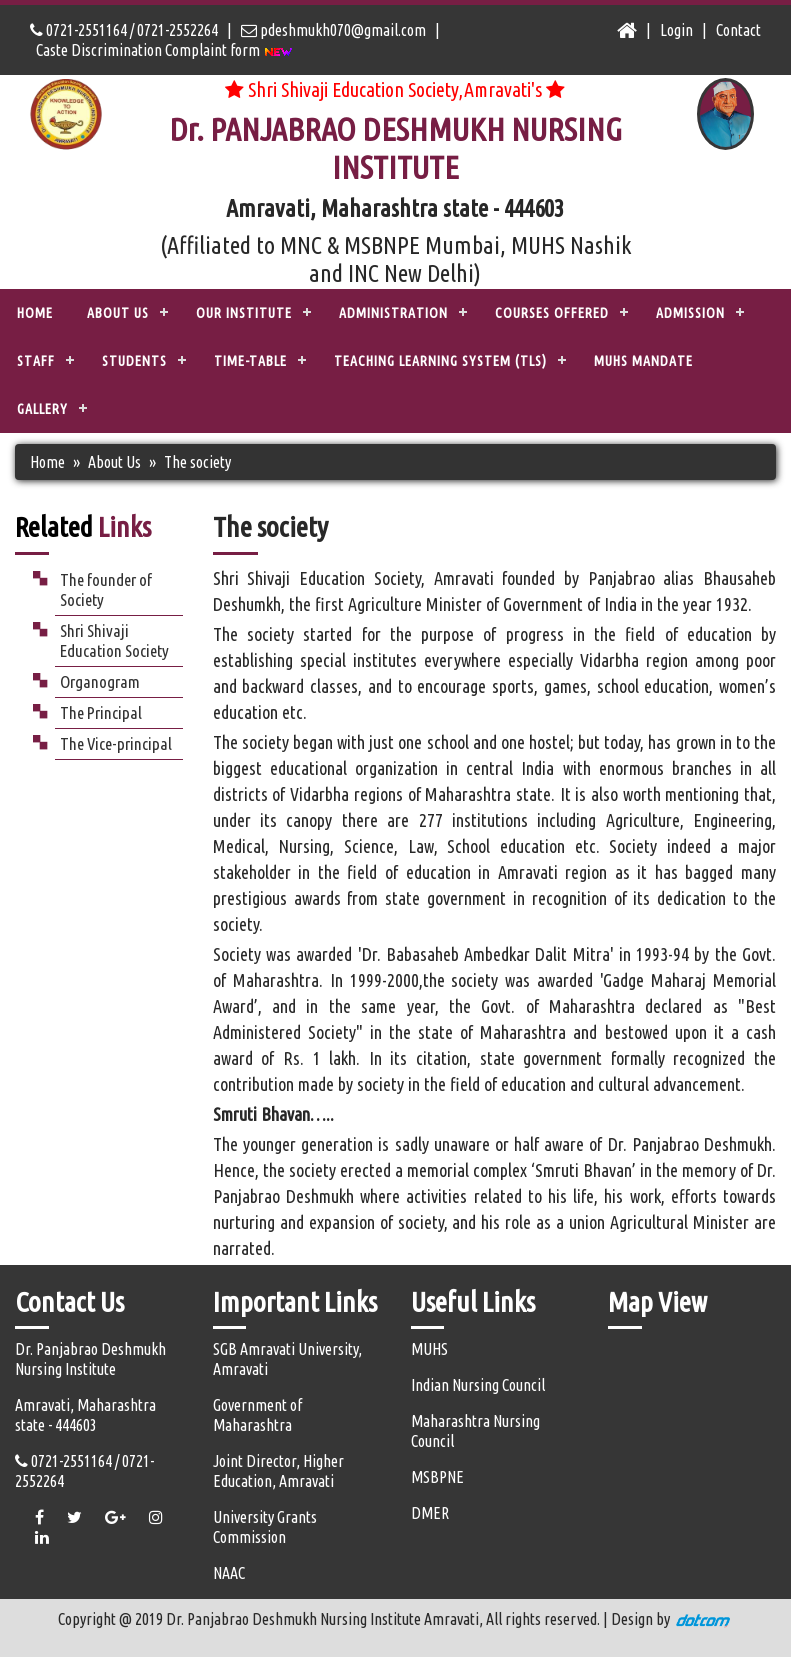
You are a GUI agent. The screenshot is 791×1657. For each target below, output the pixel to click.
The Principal (101, 712)
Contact (738, 30)
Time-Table (250, 361)
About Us (114, 462)
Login (676, 30)
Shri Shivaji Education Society (114, 640)
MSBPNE (437, 1477)
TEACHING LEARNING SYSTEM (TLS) (440, 361)
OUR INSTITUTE (244, 313)
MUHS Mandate (643, 361)
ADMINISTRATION (393, 313)
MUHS (429, 1349)
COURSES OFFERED (552, 313)
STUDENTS (134, 361)
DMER (430, 1513)
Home (35, 313)
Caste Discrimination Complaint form (164, 50)
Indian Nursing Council (478, 1385)
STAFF (36, 361)
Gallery (42, 409)
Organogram (100, 681)
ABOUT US (118, 313)
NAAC (229, 1573)
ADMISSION (690, 313)
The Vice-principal (116, 743)
